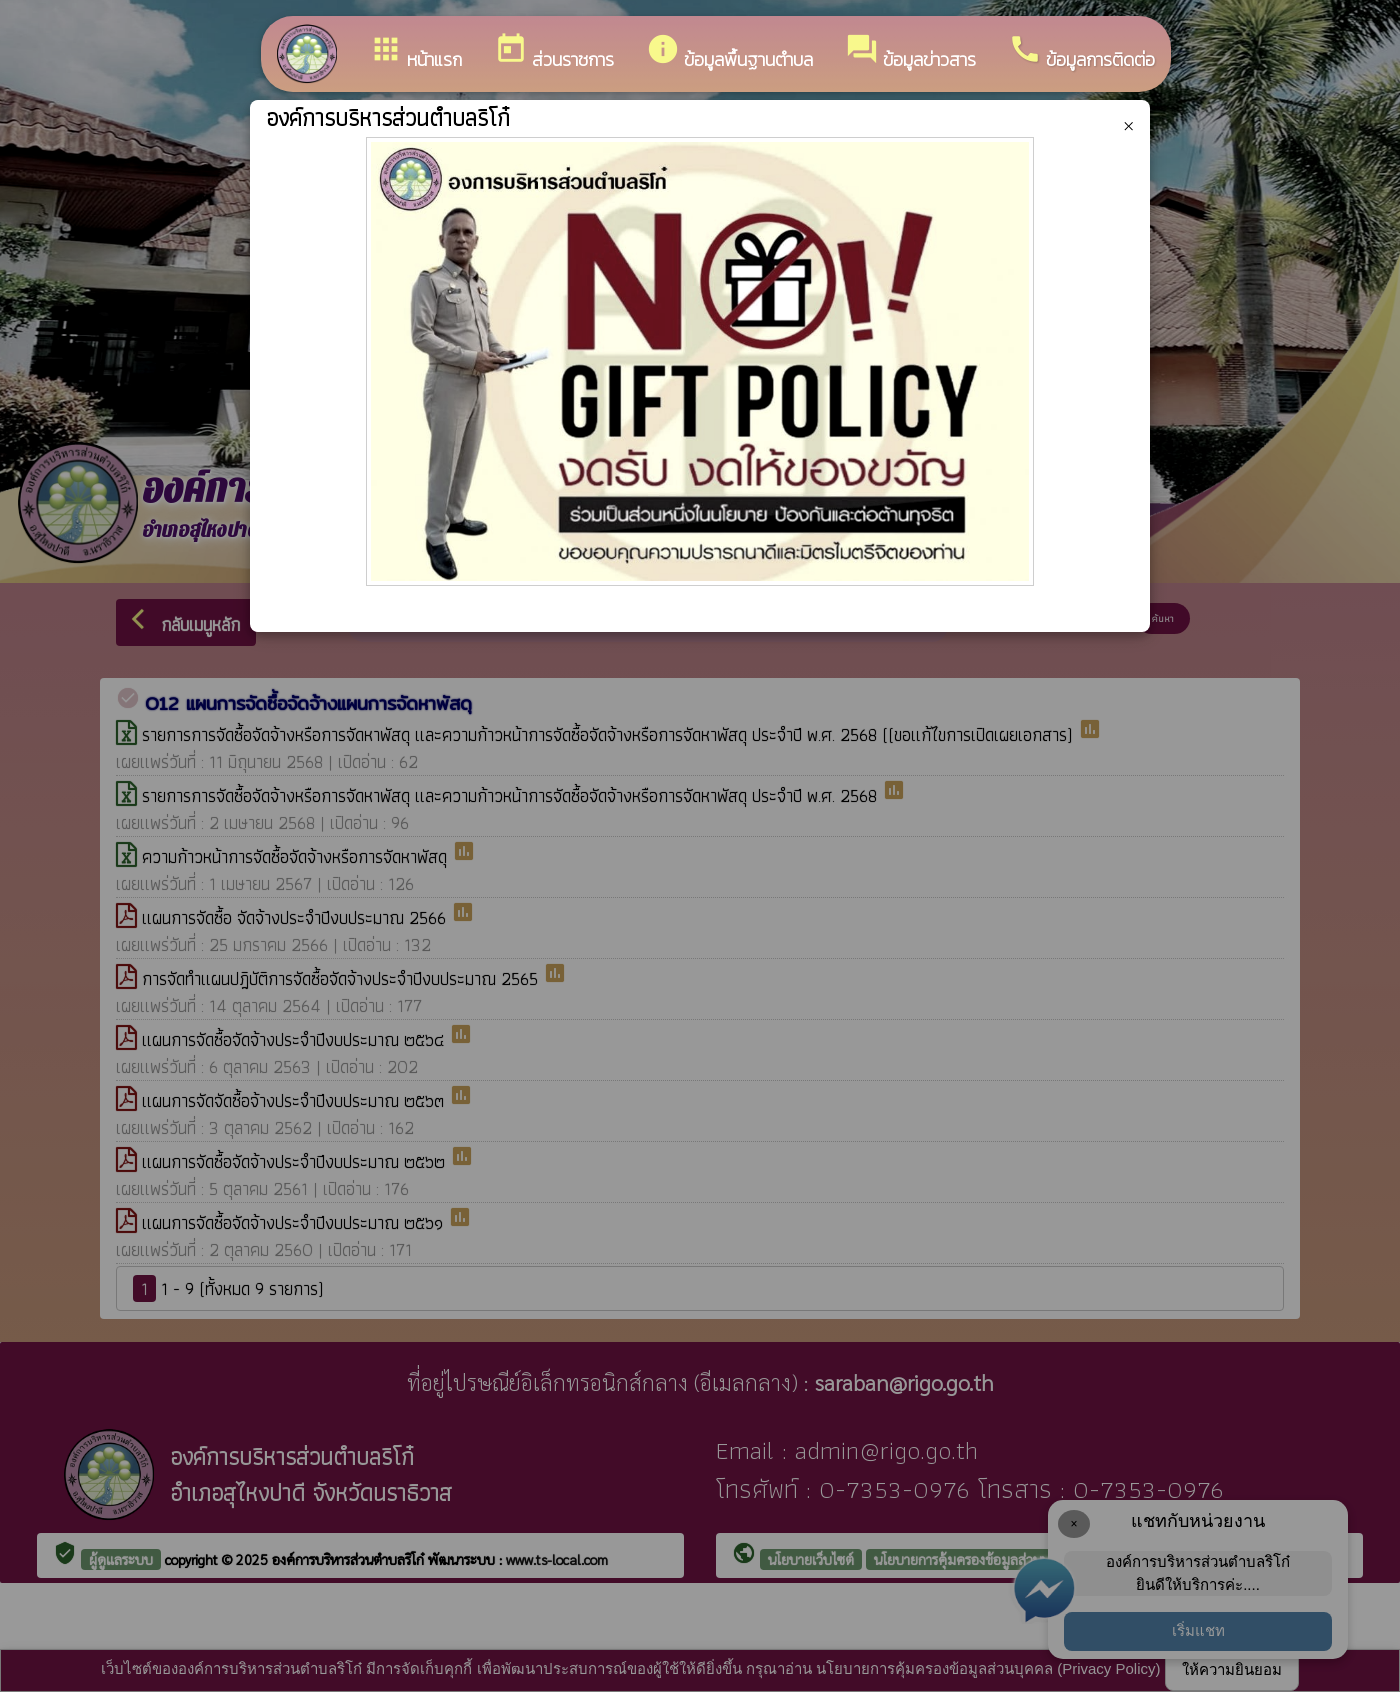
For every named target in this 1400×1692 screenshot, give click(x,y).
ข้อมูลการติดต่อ (1081, 52)
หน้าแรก (415, 52)
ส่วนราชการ (554, 52)
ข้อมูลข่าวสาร (910, 52)
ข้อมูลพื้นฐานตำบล (729, 52)
